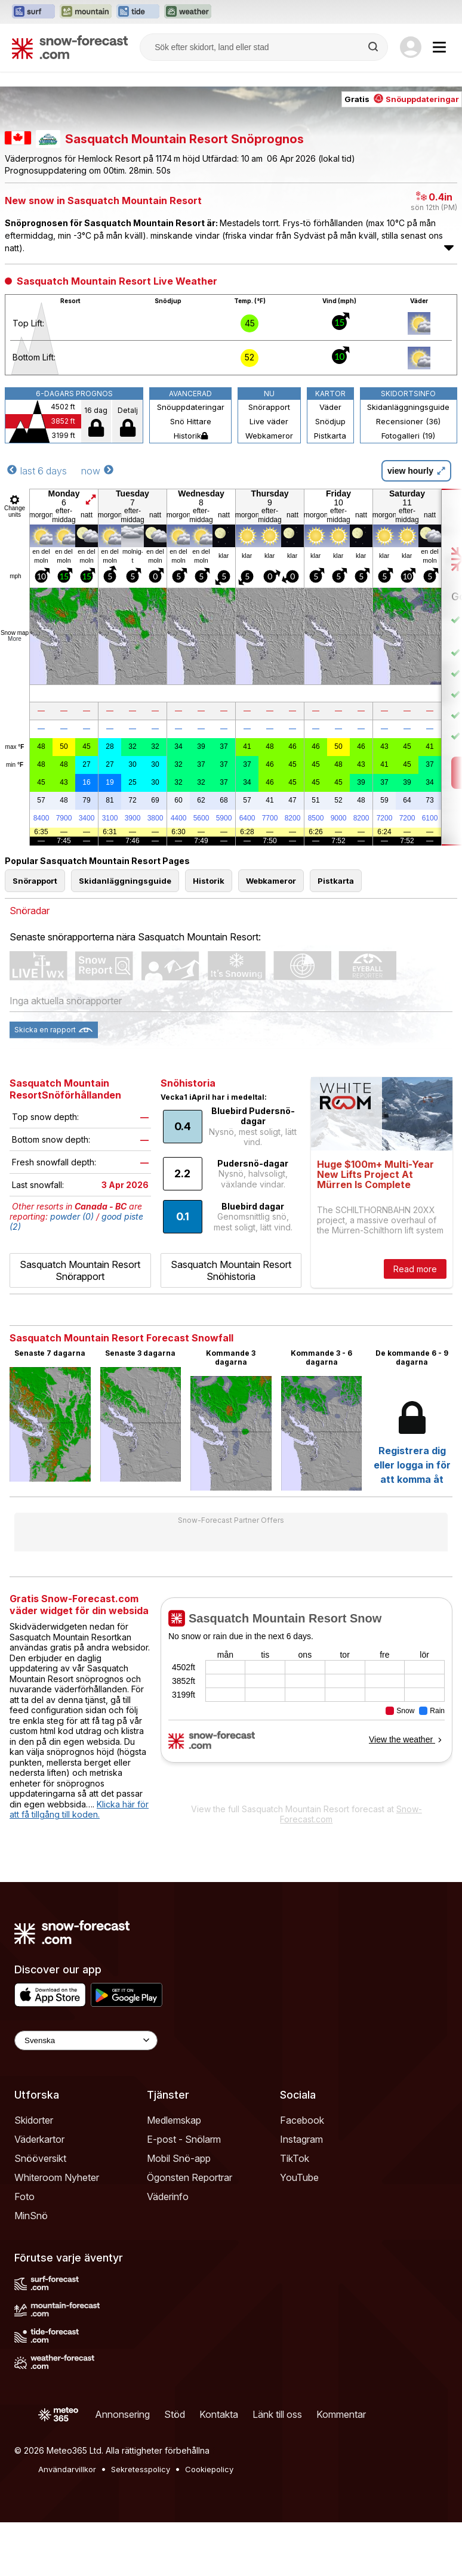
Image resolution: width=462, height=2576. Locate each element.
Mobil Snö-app (179, 2158)
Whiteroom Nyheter (56, 2177)
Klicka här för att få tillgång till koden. (79, 1809)
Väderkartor (39, 2139)
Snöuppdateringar (190, 407)
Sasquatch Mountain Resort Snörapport (80, 1270)
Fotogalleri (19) (408, 435)
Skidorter (33, 2120)
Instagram (301, 2139)
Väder (330, 407)
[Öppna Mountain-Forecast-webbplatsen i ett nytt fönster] (86, 12)
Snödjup (330, 421)
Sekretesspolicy (140, 2469)
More (14, 638)
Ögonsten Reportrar (189, 2177)
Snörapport (269, 407)
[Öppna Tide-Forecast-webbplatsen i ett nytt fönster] (137, 12)
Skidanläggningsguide (408, 407)
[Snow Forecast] (70, 47)
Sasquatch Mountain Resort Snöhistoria (231, 1270)
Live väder (269, 421)
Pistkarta (330, 435)
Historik (191, 435)
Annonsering (122, 2414)
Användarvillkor (67, 2469)
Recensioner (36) (408, 421)
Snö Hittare (190, 421)
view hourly (416, 471)
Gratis (401, 99)
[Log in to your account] (410, 47)
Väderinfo (168, 2196)
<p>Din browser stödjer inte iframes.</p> (306, 1697)
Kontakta (218, 2414)
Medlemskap (174, 2120)
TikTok (294, 2158)
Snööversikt (40, 2158)
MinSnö (31, 2216)
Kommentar (341, 2414)
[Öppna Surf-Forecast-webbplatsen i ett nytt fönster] (33, 12)
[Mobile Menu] (439, 47)
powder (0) (72, 1216)
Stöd (174, 2414)
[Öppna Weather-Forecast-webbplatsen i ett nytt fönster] (187, 12)
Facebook (302, 2120)
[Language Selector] (86, 2040)
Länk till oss (277, 2414)
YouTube (299, 2177)
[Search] (374, 47)
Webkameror (269, 435)
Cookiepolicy (209, 2469)
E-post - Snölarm (184, 2139)
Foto (24, 2196)
